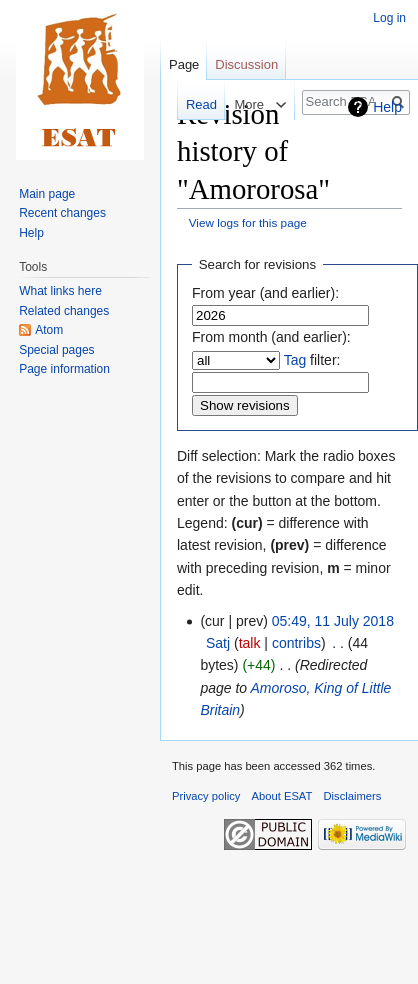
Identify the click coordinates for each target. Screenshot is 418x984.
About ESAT (282, 796)
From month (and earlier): (271, 337)
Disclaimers (353, 796)
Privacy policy (206, 796)
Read (189, 104)
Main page (47, 194)
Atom (49, 330)
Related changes (64, 311)
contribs (296, 643)
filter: (312, 360)
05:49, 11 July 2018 (333, 621)
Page (184, 64)
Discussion (246, 64)
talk (250, 643)
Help (387, 107)
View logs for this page (248, 222)
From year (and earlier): (265, 293)
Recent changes (62, 213)
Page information (64, 369)
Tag (295, 360)
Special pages (56, 350)
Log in (389, 18)
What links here (60, 291)
